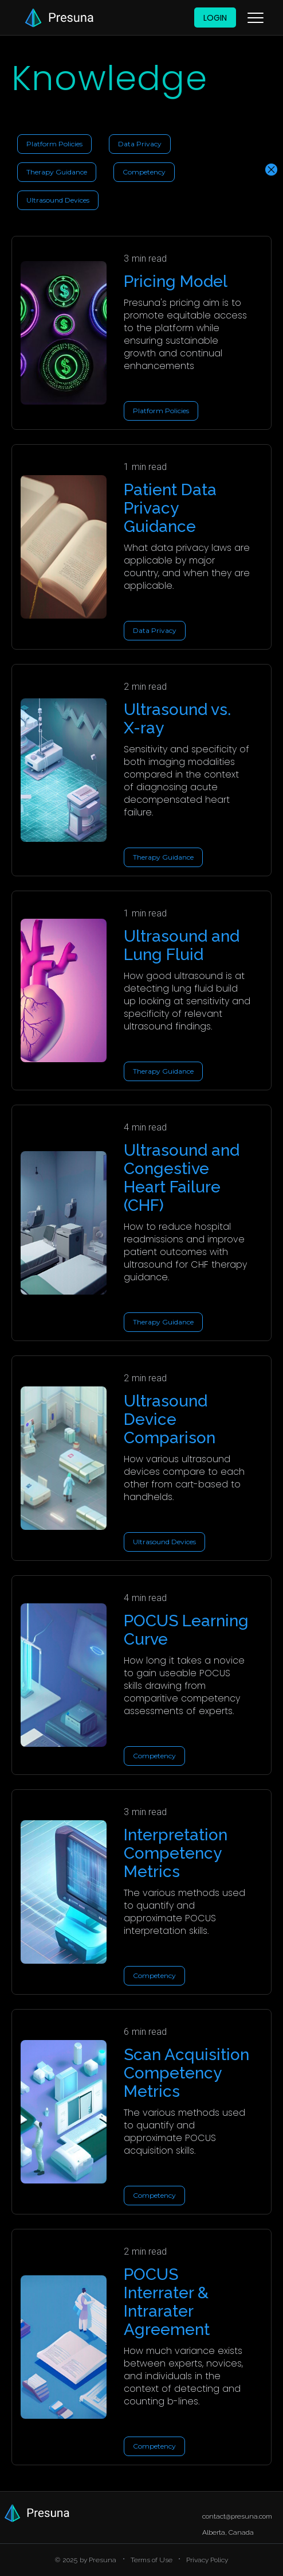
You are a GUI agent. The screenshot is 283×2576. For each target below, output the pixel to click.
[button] (255, 17)
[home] (57, 17)
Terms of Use (151, 2560)
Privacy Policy (207, 2560)
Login (215, 18)
